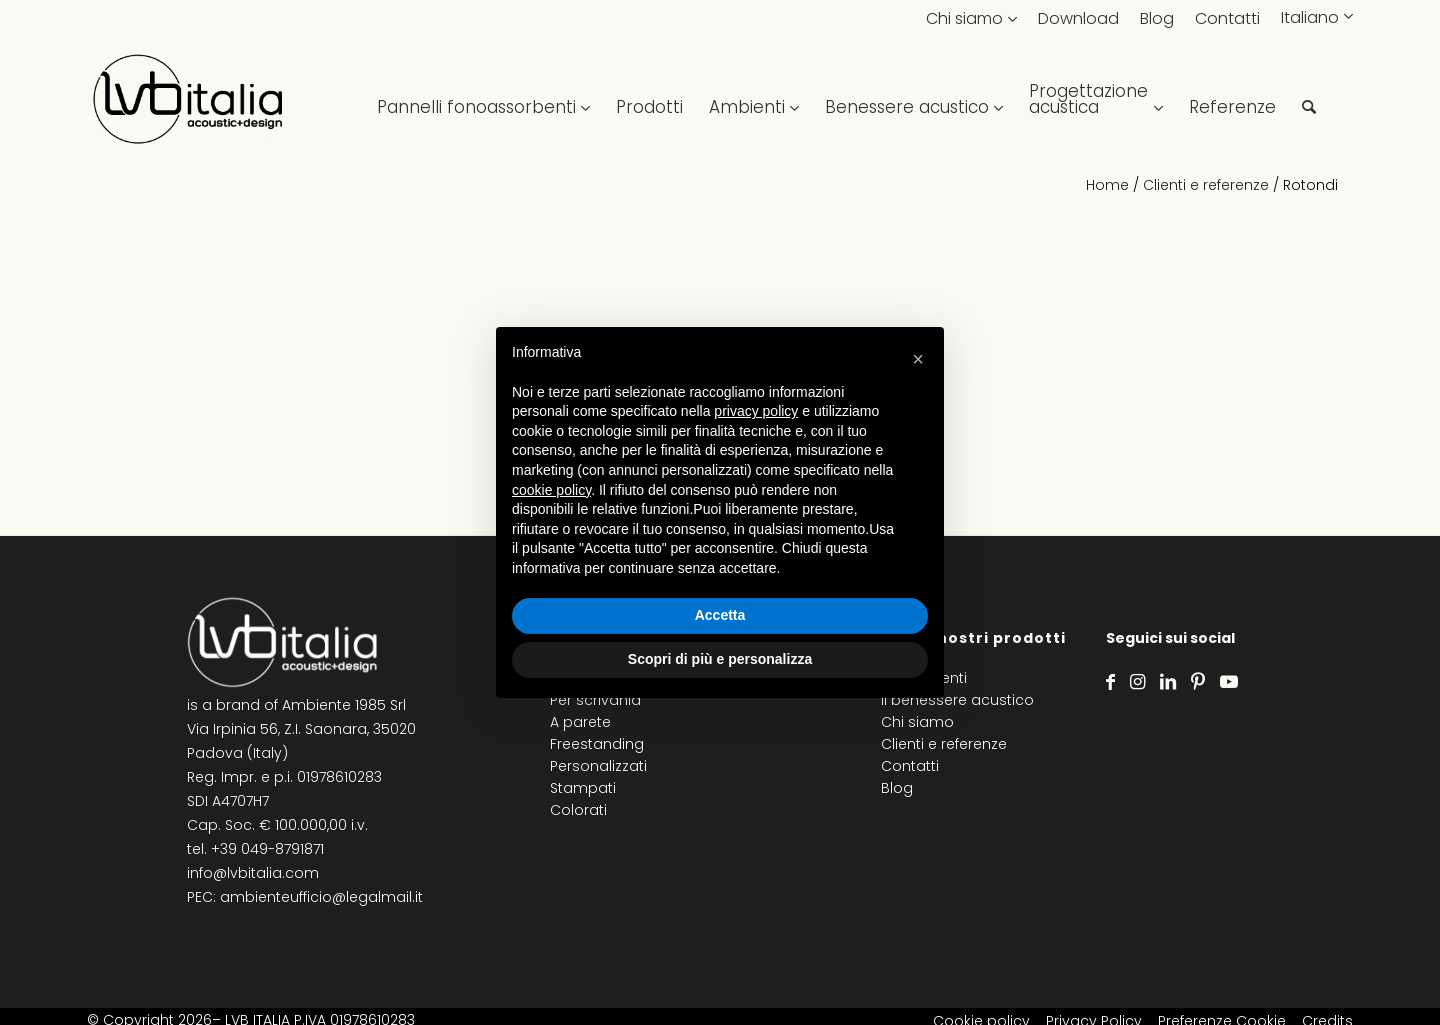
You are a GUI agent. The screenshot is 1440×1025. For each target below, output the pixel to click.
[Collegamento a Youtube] (1229, 682)
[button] (918, 359)
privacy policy (756, 411)
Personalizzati (598, 766)
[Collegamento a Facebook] (1110, 682)
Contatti (1227, 18)
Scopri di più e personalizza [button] (720, 659)
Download (1078, 18)
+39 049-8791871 (267, 849)
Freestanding (597, 744)
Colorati (578, 810)
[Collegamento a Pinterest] (1198, 682)
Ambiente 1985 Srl (344, 705)
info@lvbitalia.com (253, 873)
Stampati (583, 788)
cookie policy (551, 490)
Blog (1157, 18)
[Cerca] (1309, 100)
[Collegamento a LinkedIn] (1168, 682)
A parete (580, 722)
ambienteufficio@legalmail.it (321, 897)
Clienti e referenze (1206, 185)
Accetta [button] (720, 615)
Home (1107, 185)
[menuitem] (483, 100)
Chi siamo (964, 18)
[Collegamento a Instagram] (1137, 682)
